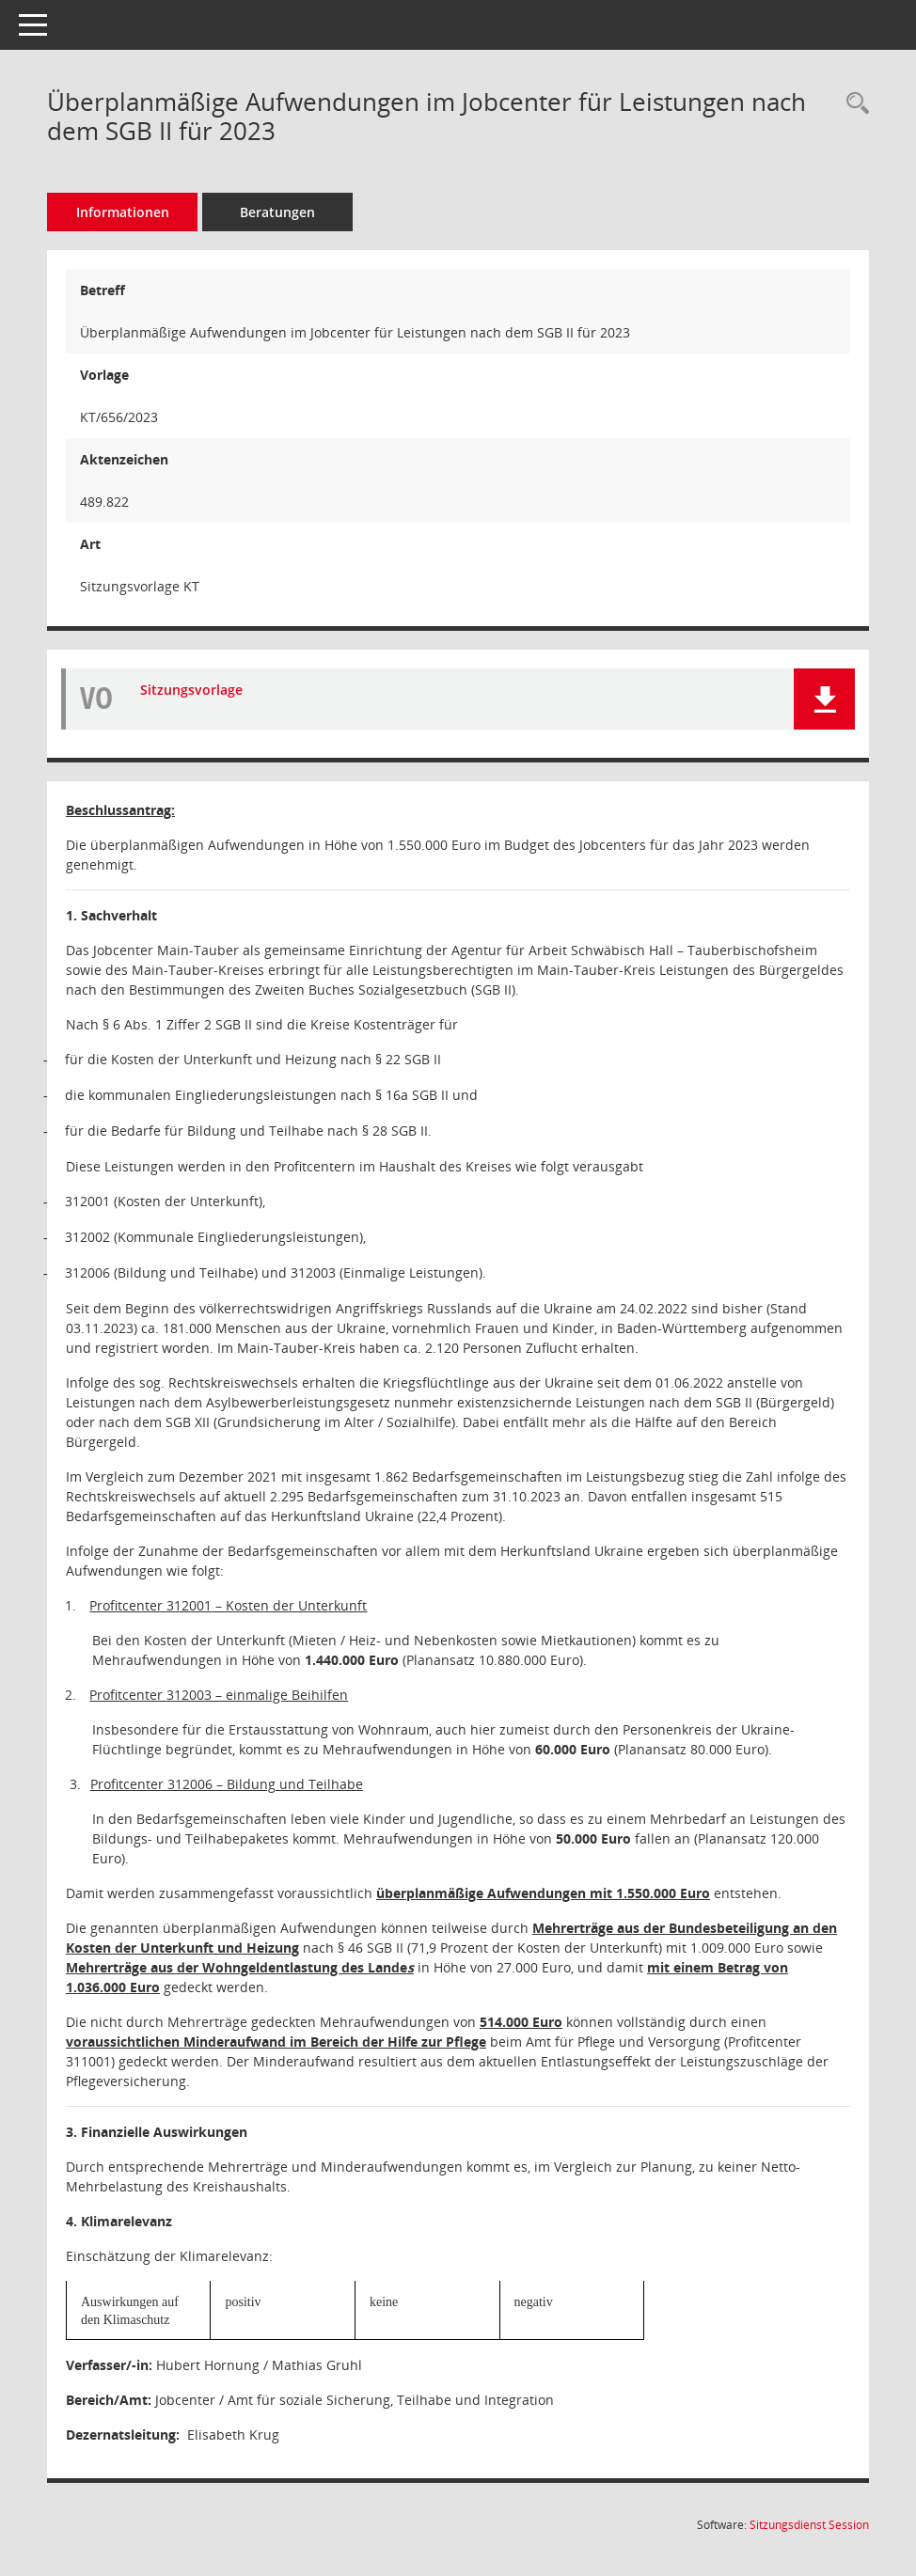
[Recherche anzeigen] (853, 103)
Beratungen (277, 212)
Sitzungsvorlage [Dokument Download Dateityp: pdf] (191, 691)
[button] (824, 699)
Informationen (122, 212)
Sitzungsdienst (809, 2525)
